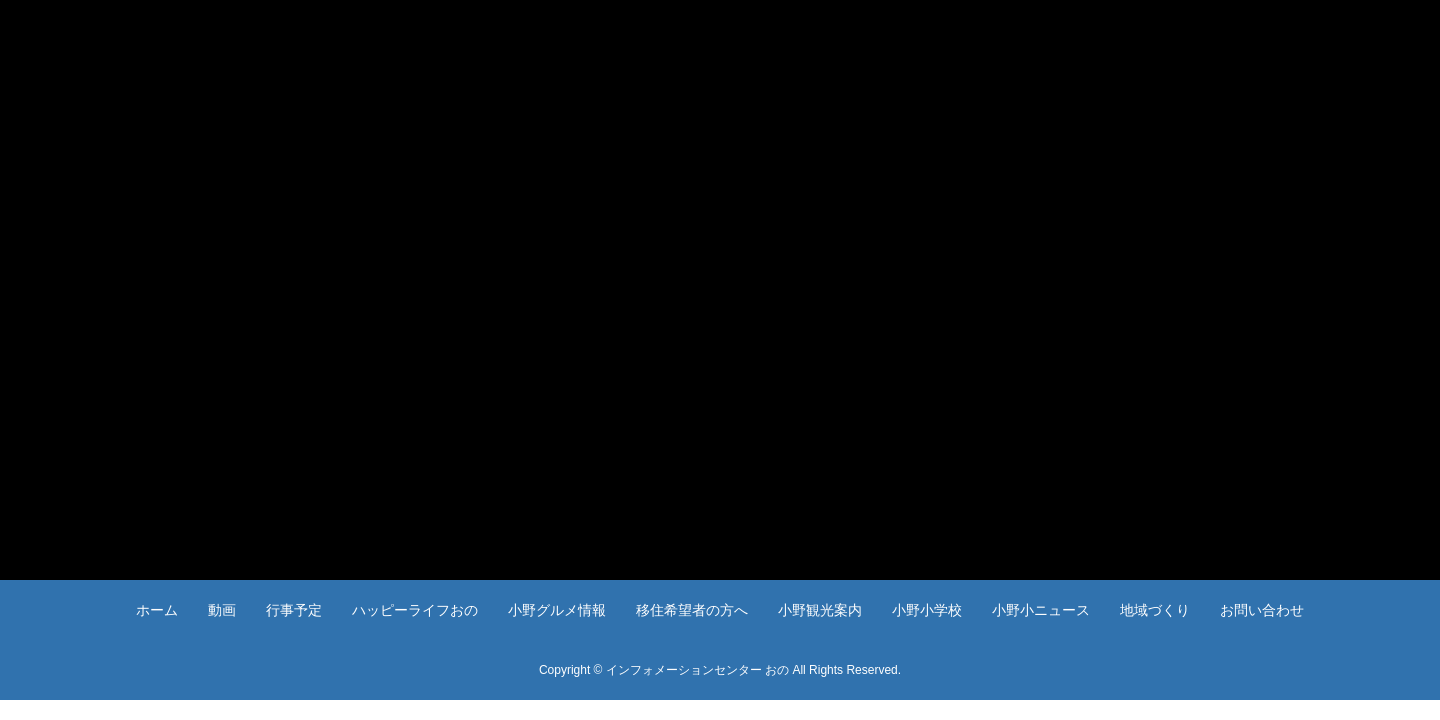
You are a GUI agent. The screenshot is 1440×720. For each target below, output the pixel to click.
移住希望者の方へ (692, 610)
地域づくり (1155, 610)
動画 (222, 610)
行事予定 (294, 610)
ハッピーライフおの (415, 610)
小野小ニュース (1041, 610)
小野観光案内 (820, 610)
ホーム (157, 610)
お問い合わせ (1262, 610)
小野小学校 (927, 610)
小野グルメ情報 (557, 610)
